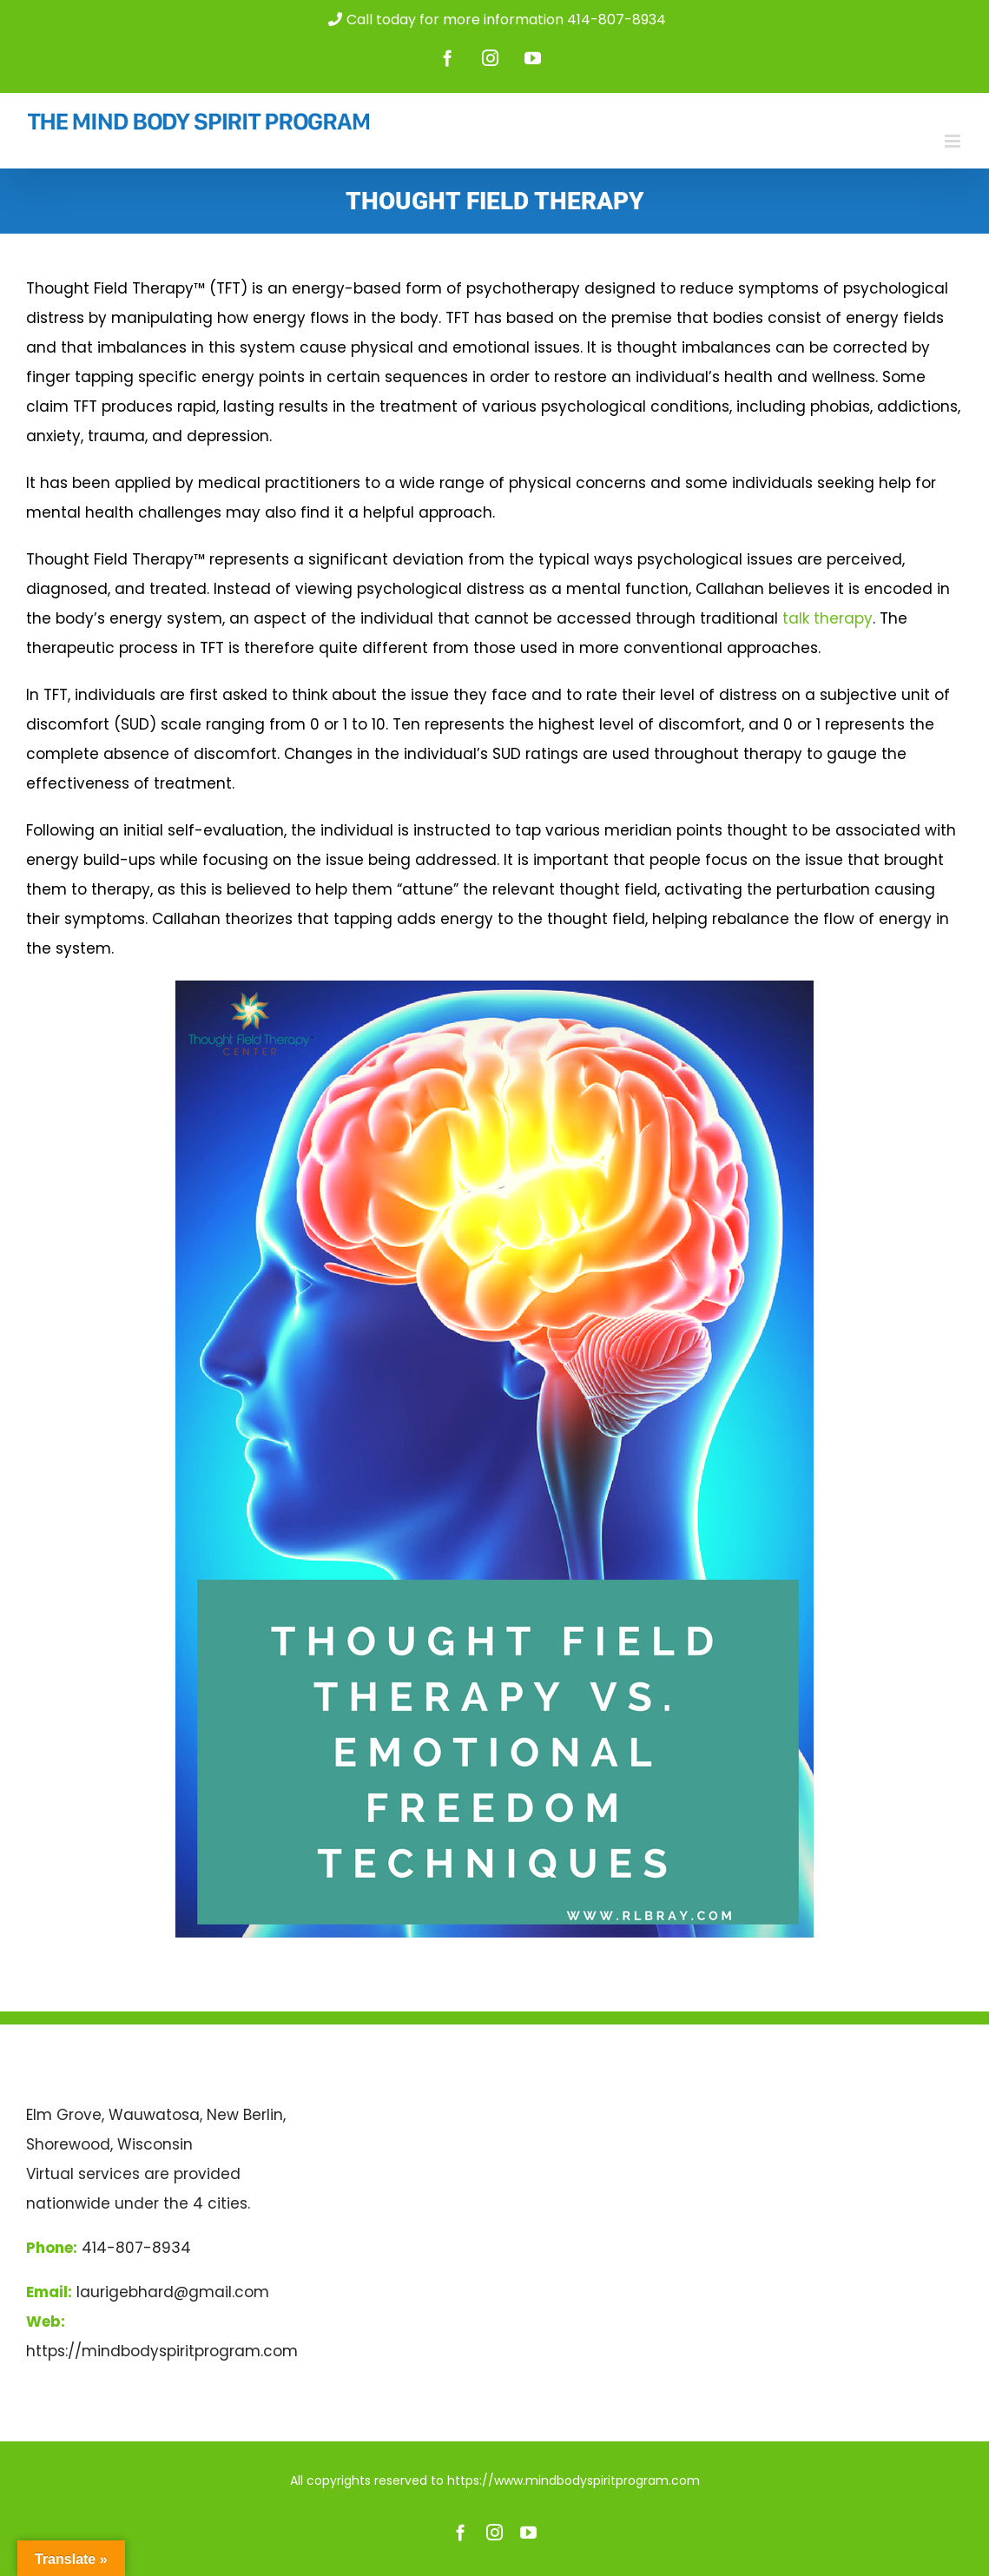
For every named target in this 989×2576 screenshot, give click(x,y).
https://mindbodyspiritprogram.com (162, 2351)
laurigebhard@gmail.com (172, 2292)
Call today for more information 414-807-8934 (495, 20)
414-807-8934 (136, 2247)
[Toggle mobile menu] (954, 141)
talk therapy (827, 618)
